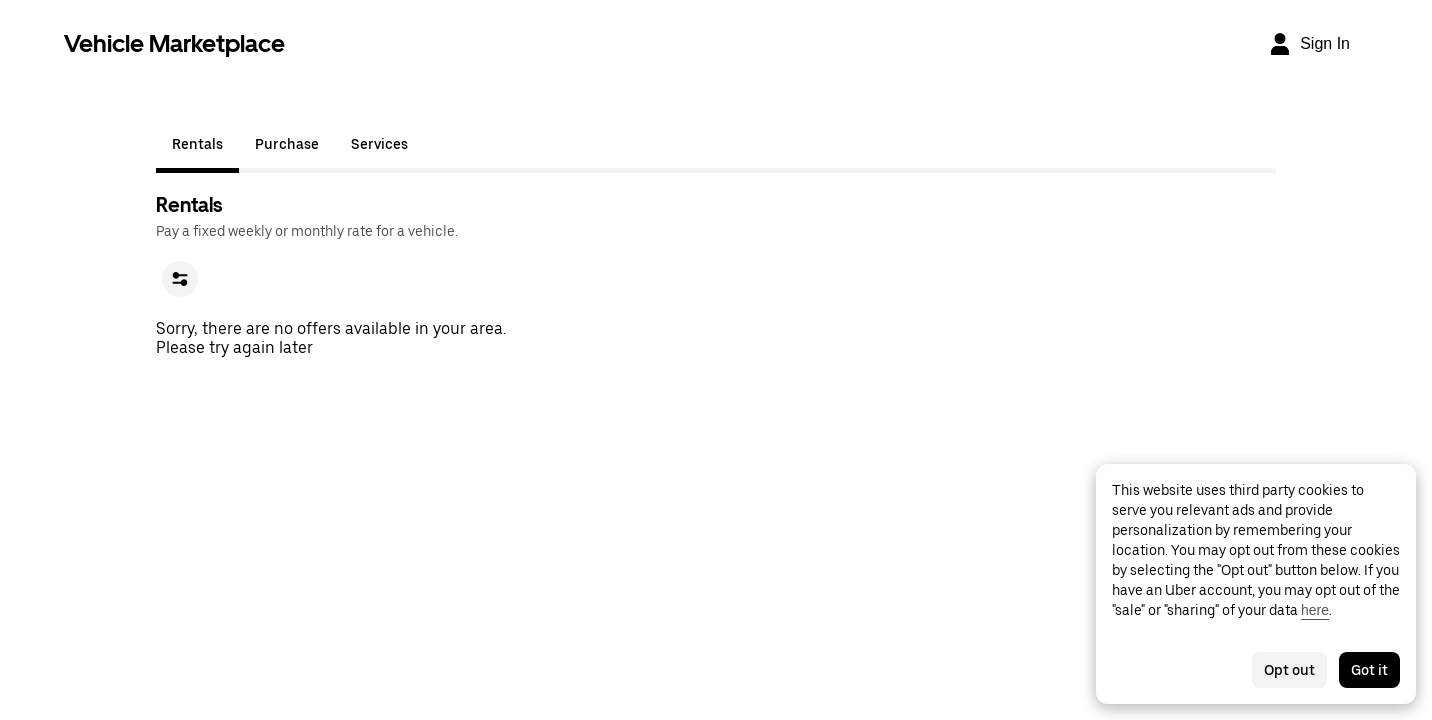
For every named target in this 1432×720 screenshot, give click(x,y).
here (1315, 610)
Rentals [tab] (197, 144)
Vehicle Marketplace (174, 43)
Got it (1369, 670)
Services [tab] (379, 144)
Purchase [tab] (287, 144)
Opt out (1289, 670)
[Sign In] (1309, 44)
